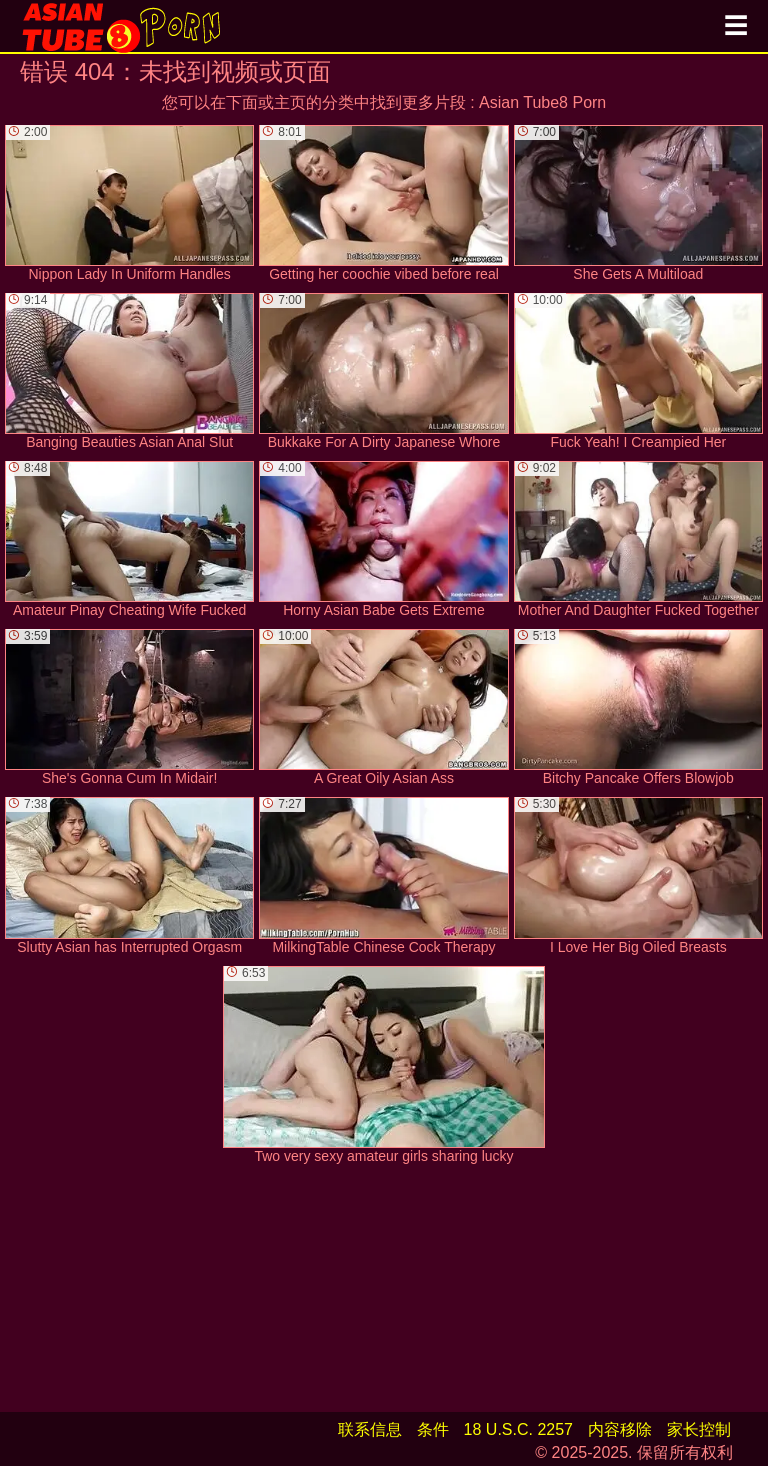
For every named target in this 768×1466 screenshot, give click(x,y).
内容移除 (620, 1429)
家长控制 (699, 1429)
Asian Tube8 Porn (542, 102)
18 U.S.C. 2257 (518, 1429)
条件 (433, 1429)
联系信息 (370, 1429)
